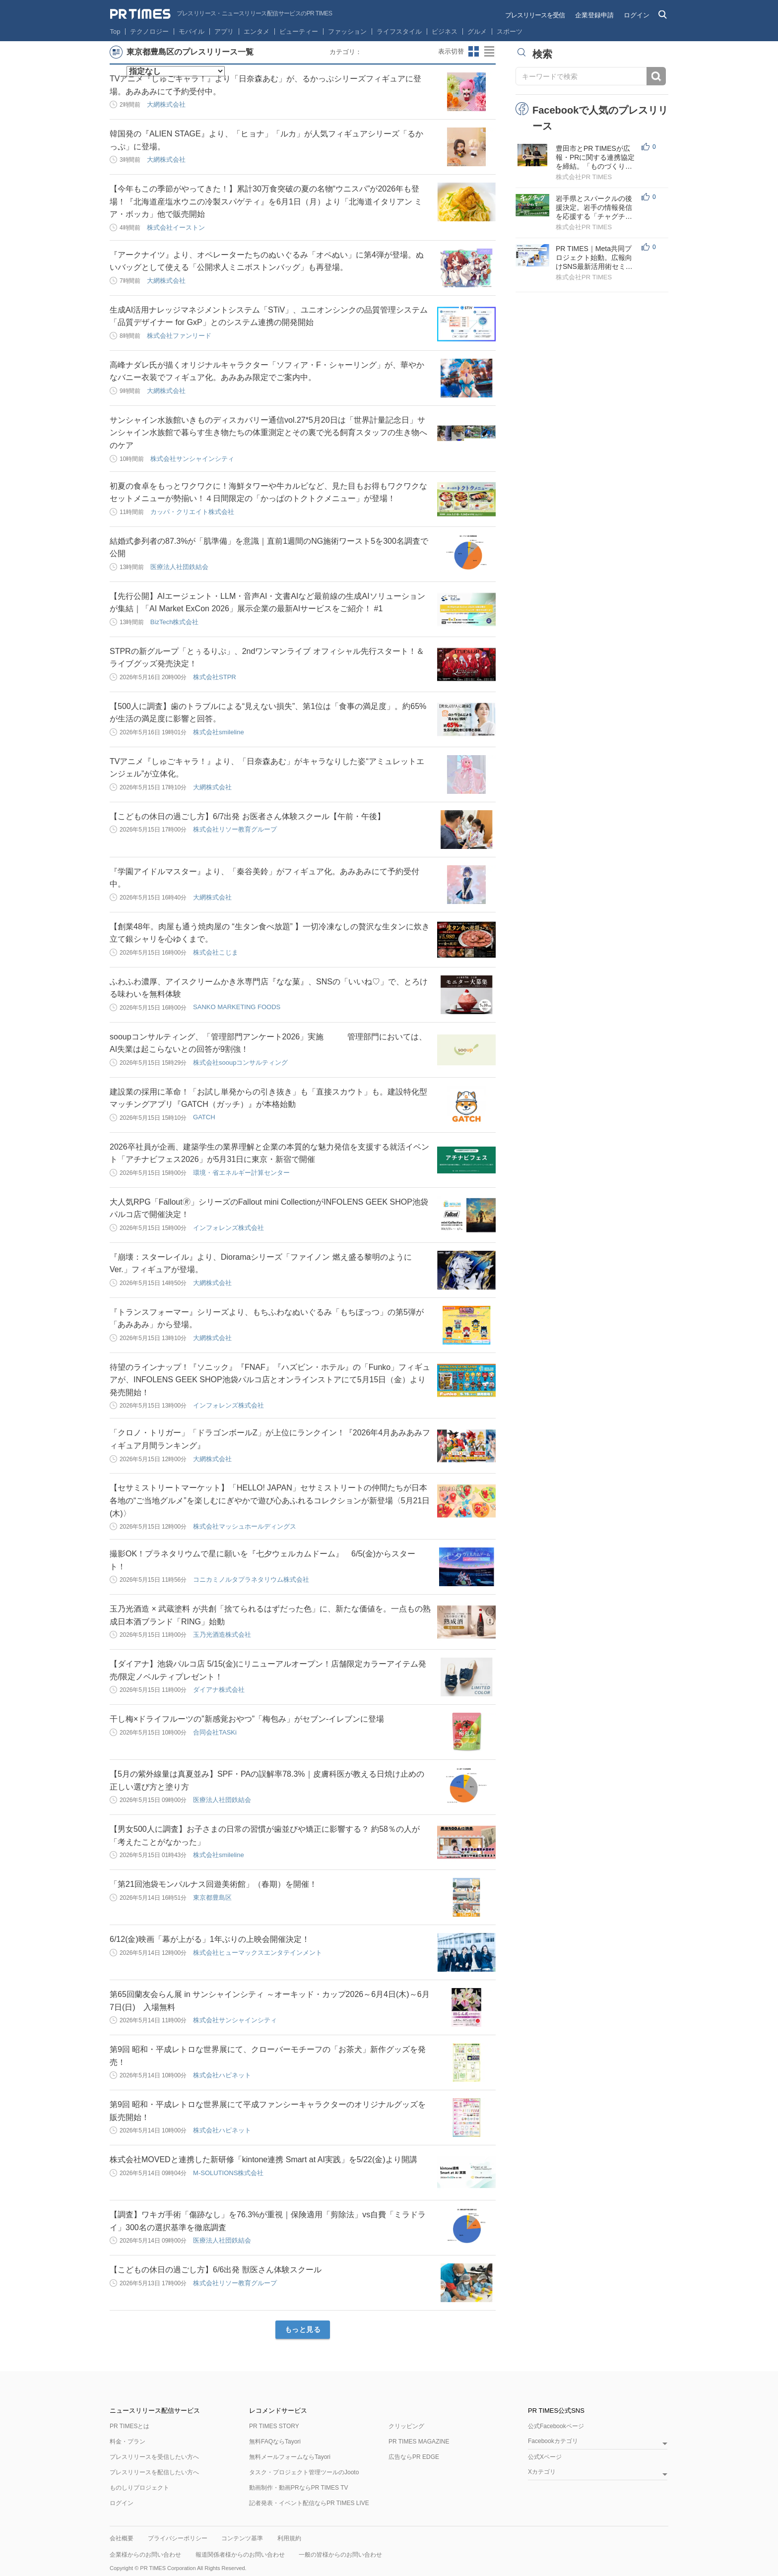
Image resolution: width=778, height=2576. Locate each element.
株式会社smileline (218, 732)
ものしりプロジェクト (139, 2487)
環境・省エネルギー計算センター (241, 1172)
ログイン (636, 15)
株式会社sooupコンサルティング (240, 1062)
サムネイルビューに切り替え (474, 52)
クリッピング (406, 2426)
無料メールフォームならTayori (289, 2456)
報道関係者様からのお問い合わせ (240, 2554)
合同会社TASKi (215, 1732)
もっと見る (303, 2329)
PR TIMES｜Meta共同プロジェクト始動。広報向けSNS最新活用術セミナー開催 (594, 258)
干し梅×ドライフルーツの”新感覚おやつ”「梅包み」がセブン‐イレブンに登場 (247, 1719)
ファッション (347, 31)
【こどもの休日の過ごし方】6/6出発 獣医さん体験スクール (216, 2269)
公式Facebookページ (556, 2426)
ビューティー (298, 31)
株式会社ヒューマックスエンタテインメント (257, 1952)
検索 (656, 76)
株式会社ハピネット (222, 2075)
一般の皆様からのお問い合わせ (340, 2554)
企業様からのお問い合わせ (145, 2554)
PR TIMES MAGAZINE (419, 2441)
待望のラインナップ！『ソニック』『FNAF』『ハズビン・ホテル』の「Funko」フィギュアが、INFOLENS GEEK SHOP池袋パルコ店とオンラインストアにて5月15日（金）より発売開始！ (270, 1380)
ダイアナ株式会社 (219, 1689)
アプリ (224, 31)
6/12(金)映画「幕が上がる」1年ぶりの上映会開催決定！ (210, 1939)
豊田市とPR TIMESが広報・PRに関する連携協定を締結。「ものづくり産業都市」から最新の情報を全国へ (595, 157)
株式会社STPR (214, 677)
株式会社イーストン (176, 227)
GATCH (204, 1117)
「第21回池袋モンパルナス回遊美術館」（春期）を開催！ (213, 1884)
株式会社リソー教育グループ (235, 829)
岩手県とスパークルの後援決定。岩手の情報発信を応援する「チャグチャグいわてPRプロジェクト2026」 (595, 207)
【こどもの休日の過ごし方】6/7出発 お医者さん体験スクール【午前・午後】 (247, 816)
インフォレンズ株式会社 (228, 1227)
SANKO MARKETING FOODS (236, 1007)
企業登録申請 (594, 15)
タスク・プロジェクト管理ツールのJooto (304, 2472)
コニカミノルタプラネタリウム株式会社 (251, 1579)
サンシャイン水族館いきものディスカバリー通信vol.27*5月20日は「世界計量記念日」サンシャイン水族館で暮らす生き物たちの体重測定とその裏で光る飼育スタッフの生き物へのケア (268, 433)
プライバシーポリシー (177, 2538)
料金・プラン (127, 2441)
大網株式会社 (166, 104)
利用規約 (289, 2538)
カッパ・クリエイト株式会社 (192, 511)
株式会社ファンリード (179, 335)
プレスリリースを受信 (535, 15)
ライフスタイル (399, 31)
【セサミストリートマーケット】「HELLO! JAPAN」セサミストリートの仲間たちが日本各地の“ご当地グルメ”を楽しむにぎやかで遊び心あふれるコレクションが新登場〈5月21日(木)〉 (270, 1500)
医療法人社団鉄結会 (179, 567)
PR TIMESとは (129, 2426)
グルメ (477, 31)
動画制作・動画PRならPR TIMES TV (298, 2487)
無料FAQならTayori (275, 2441)
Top (115, 31)
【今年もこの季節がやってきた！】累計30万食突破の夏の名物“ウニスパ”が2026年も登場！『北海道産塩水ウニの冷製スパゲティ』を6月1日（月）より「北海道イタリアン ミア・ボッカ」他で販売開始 (266, 201)
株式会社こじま (215, 952)
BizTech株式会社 (174, 622)
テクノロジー (149, 31)
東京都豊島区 (212, 1897)
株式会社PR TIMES (584, 177)
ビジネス (444, 31)
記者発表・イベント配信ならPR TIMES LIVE (309, 2503)
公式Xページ (545, 2456)
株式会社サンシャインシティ (192, 458)
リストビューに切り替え (490, 52)
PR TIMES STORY (274, 2426)
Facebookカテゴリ (553, 2441)
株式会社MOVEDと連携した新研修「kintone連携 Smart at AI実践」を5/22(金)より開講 (263, 2159)
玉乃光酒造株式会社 (222, 1634)
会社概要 (121, 2538)
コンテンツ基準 (242, 2538)
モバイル (191, 31)
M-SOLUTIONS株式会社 (228, 2173)
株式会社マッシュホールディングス (244, 1526)
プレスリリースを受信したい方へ (154, 2456)
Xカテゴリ (542, 2472)
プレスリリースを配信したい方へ (154, 2472)
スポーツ (509, 31)
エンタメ (256, 31)
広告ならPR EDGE (414, 2456)
